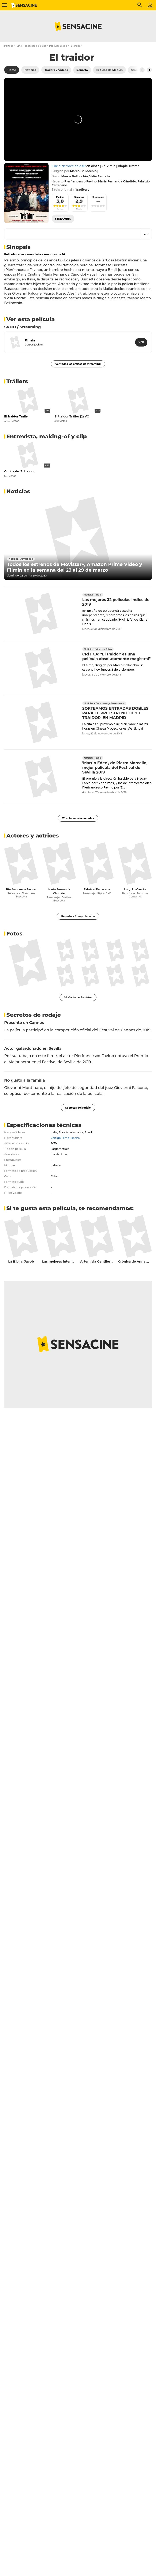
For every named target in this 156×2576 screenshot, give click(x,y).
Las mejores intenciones (62, 1261)
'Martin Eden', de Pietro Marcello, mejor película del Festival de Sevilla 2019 (115, 768)
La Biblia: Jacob (21, 1261)
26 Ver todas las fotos (78, 997)
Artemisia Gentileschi (98, 1261)
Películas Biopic (58, 45)
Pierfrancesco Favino (21, 889)
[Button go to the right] (149, 69)
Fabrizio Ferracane (97, 889)
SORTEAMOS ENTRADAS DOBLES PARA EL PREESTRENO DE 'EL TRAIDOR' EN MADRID (115, 713)
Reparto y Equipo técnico (78, 916)
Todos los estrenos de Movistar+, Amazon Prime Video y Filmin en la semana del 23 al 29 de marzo (74, 567)
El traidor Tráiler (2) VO (71, 416)
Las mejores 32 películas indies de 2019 (116, 602)
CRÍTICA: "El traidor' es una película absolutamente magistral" (116, 656)
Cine (19, 45)
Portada (9, 45)
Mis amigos (98, 197)
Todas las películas (35, 45)
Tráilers (17, 381)
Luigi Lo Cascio (135, 889)
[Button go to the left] (142, 69)
